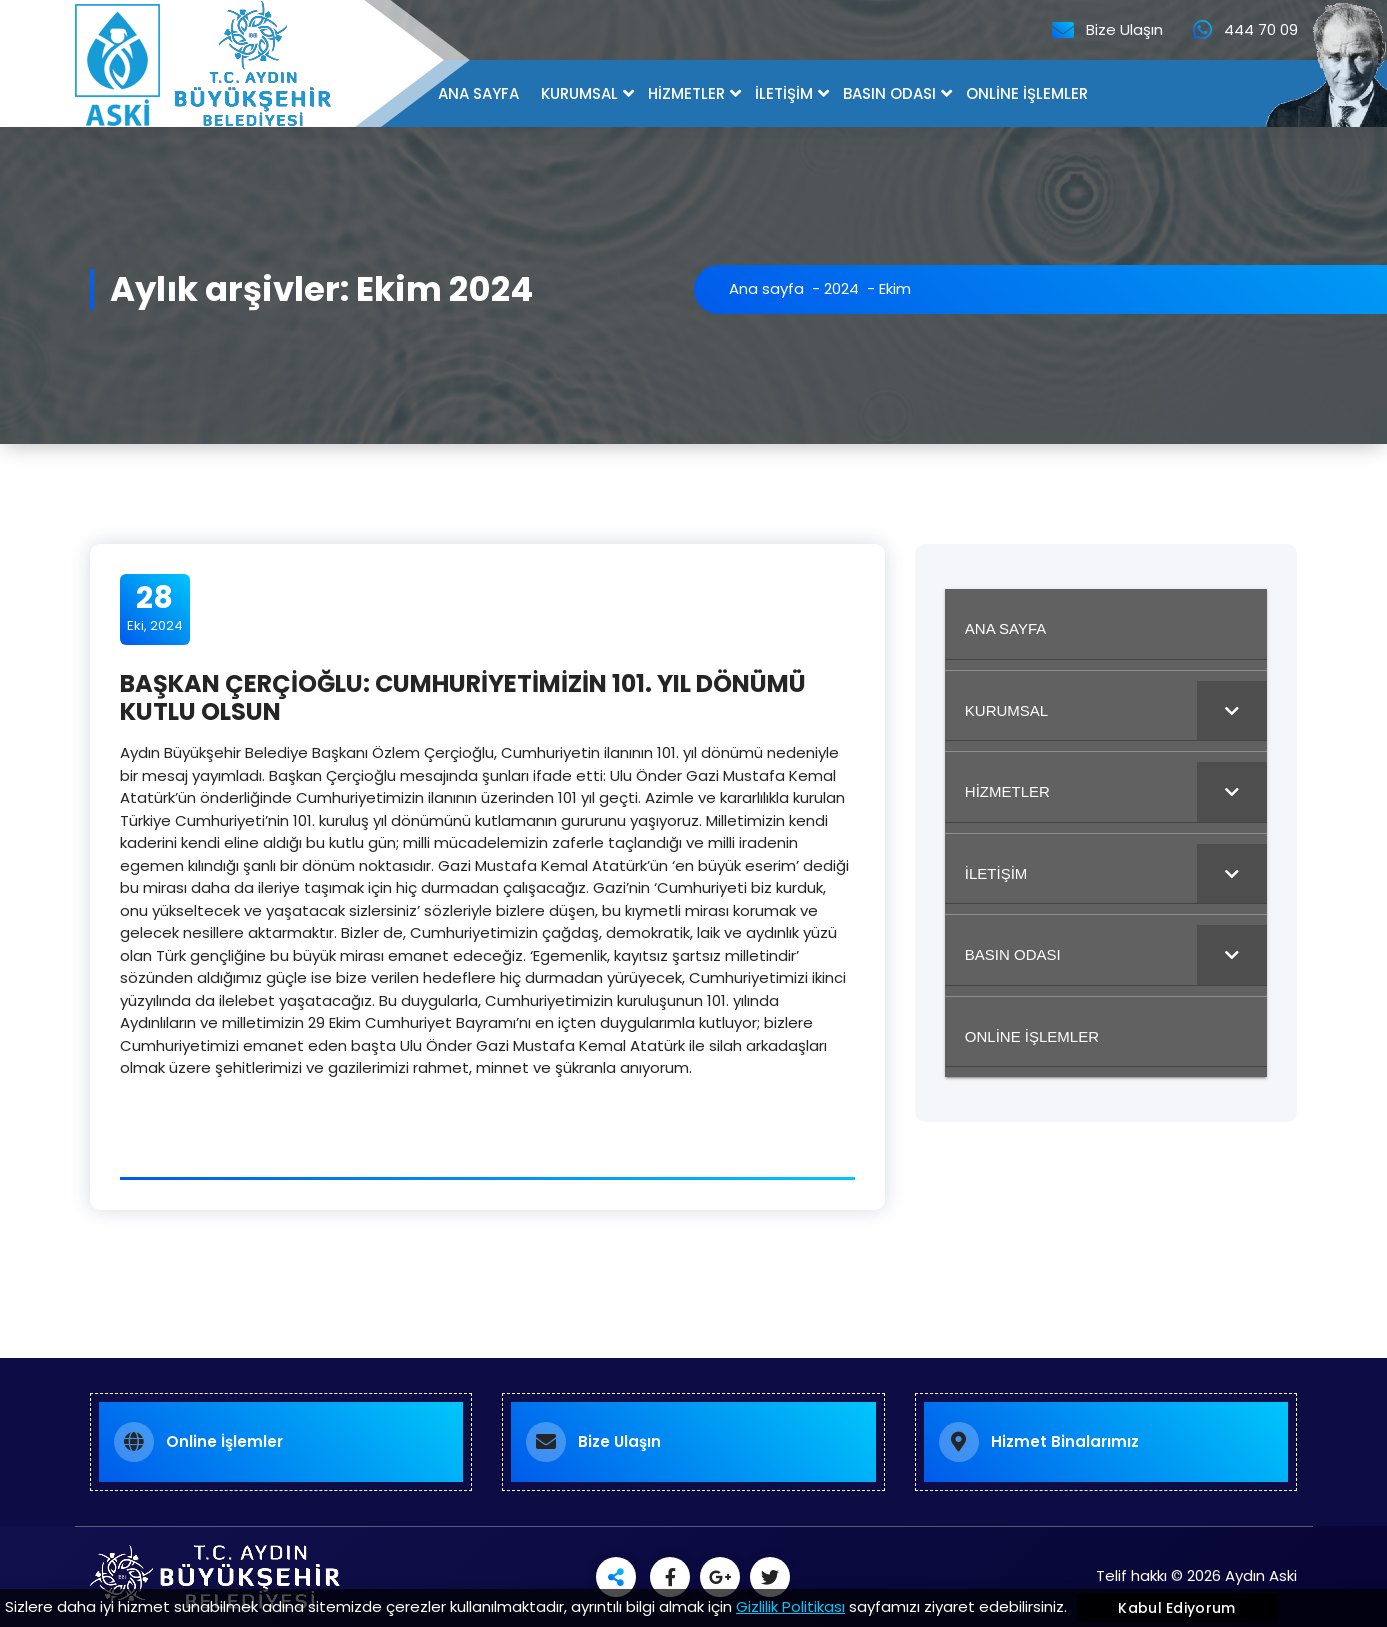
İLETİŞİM (784, 93)
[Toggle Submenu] (1232, 711)
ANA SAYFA (478, 93)
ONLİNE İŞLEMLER (1027, 93)
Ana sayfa (766, 288)
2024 (841, 288)
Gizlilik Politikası (790, 1606)
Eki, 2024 (154, 608)
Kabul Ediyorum (1176, 1608)
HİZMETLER (686, 93)
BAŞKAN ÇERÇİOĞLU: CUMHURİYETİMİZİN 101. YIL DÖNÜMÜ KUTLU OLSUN (463, 698)
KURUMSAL (579, 93)
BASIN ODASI (889, 93)
